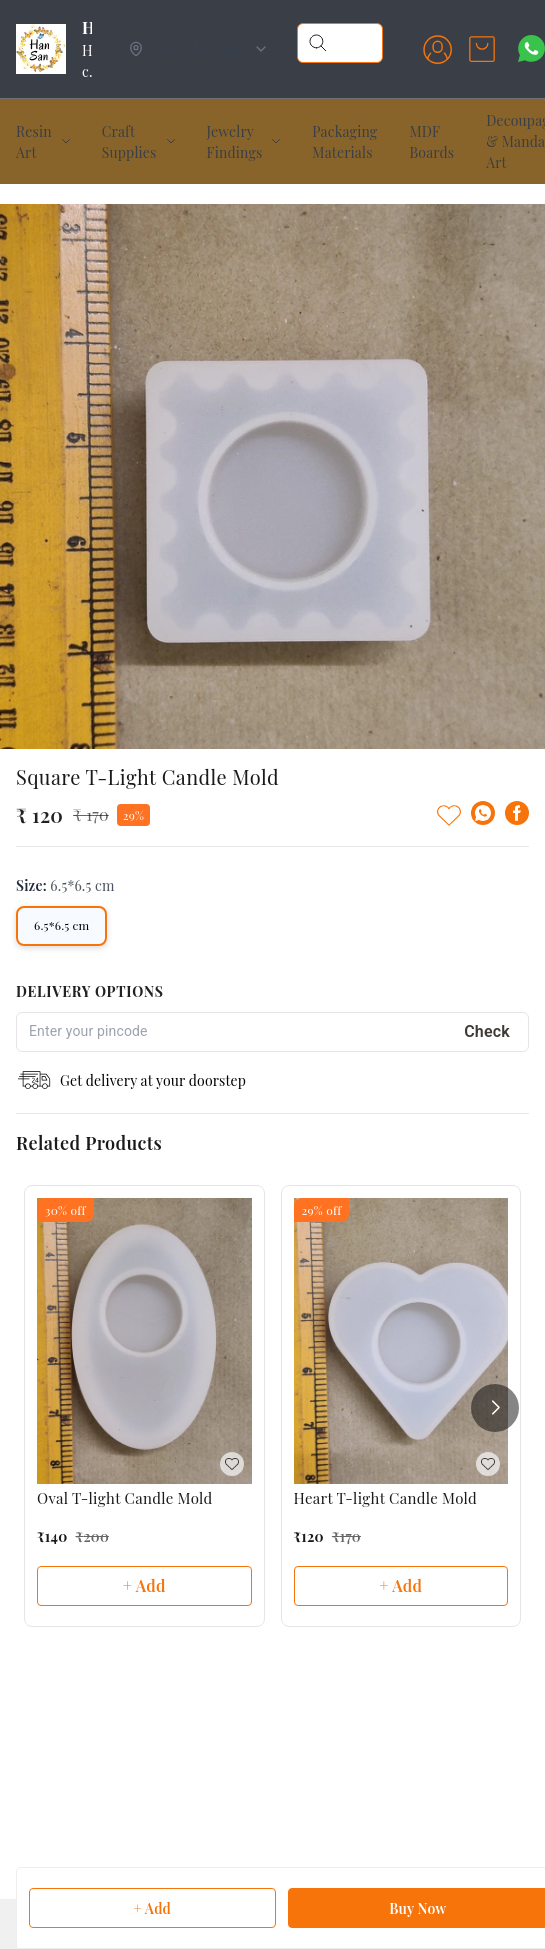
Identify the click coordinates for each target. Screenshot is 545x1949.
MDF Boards (431, 142)
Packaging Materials (344, 142)
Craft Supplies (129, 142)
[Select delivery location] (198, 49)
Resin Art (34, 142)
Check (487, 1031)
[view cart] (482, 49)
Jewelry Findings (235, 142)
